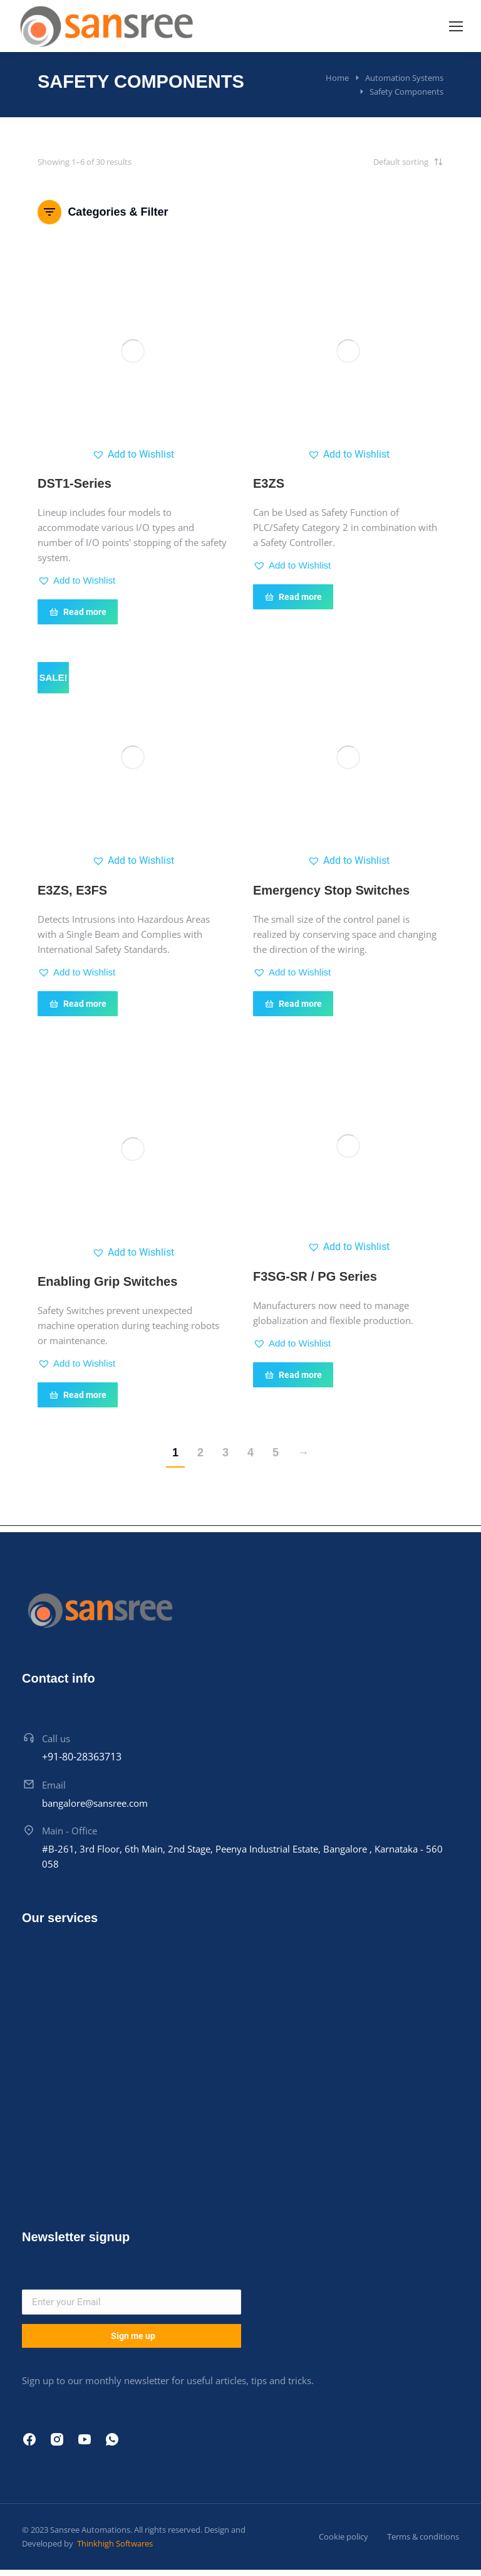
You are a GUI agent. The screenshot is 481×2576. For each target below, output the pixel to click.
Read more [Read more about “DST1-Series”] (77, 612)
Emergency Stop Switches (331, 890)
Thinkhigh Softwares (114, 2543)
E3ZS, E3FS (72, 890)
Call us (56, 1738)
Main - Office (69, 1830)
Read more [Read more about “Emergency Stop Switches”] (293, 1004)
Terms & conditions (423, 2536)
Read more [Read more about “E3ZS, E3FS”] (77, 1004)
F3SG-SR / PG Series (315, 1276)
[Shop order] (380, 162)
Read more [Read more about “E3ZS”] (293, 597)
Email (54, 1785)
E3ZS (268, 483)
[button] (133, 454)
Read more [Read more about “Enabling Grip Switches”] (77, 1395)
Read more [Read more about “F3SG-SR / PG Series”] (293, 1375)
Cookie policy (343, 2536)
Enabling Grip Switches (107, 1281)
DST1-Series (74, 483)
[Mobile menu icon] (455, 26)
